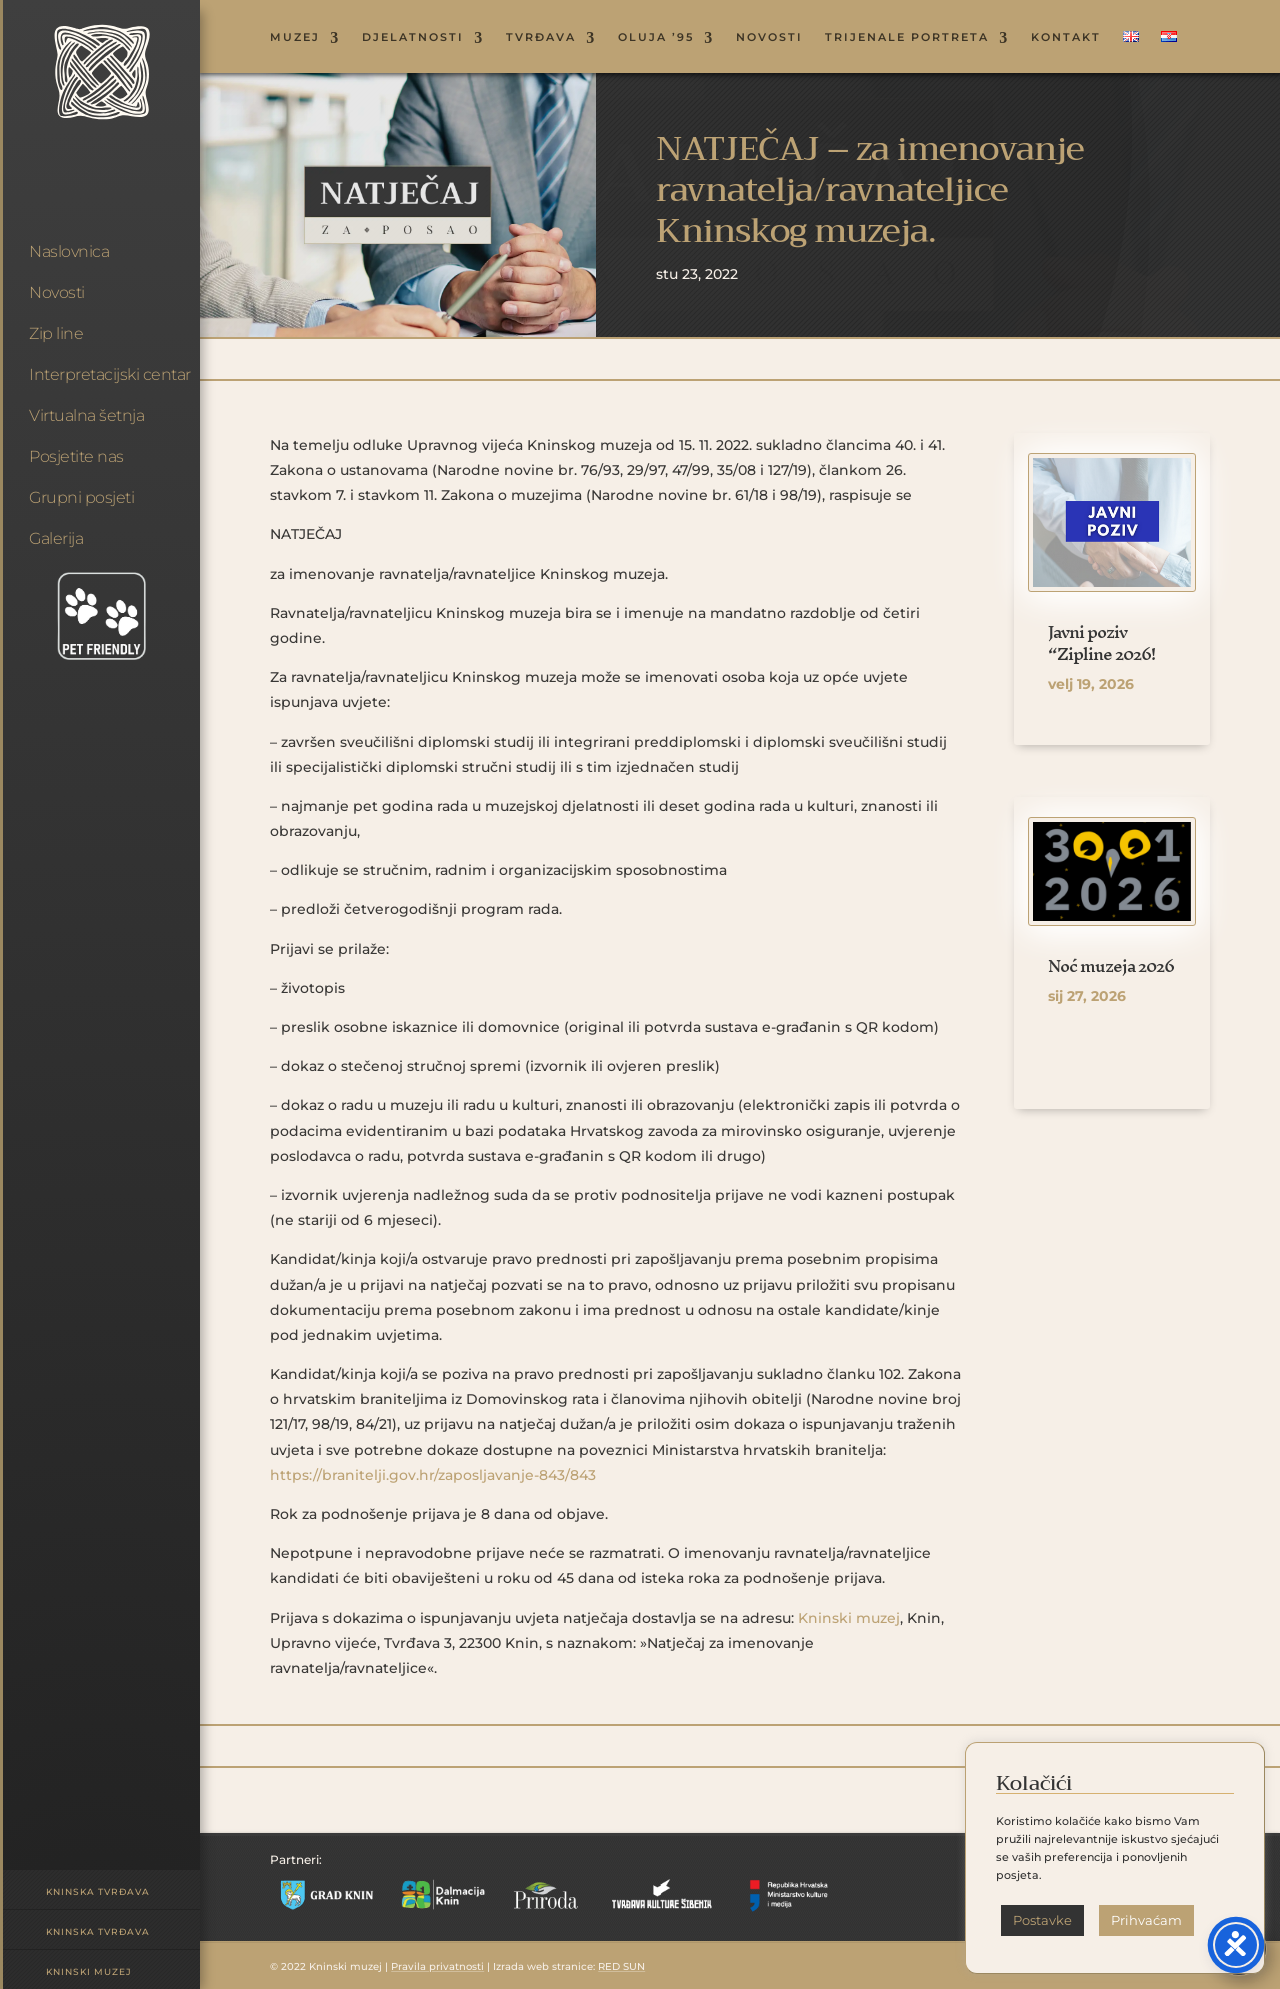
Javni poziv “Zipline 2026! (1101, 642)
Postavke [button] (1042, 1920)
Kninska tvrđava (98, 1891)
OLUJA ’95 (656, 37)
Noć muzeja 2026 (1111, 965)
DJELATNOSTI (413, 37)
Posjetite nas (76, 456)
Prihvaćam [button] (1146, 1920)
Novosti (57, 292)
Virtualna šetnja (86, 415)
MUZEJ (295, 37)
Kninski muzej (89, 1971)
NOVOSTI (769, 37)
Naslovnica (69, 251)
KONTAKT (1066, 37)
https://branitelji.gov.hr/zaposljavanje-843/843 (433, 1475)
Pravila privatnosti (437, 1966)
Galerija (56, 538)
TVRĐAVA (541, 37)
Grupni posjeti (81, 497)
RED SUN (621, 1966)
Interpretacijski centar (110, 374)
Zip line (56, 333)
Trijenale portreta (907, 37)
